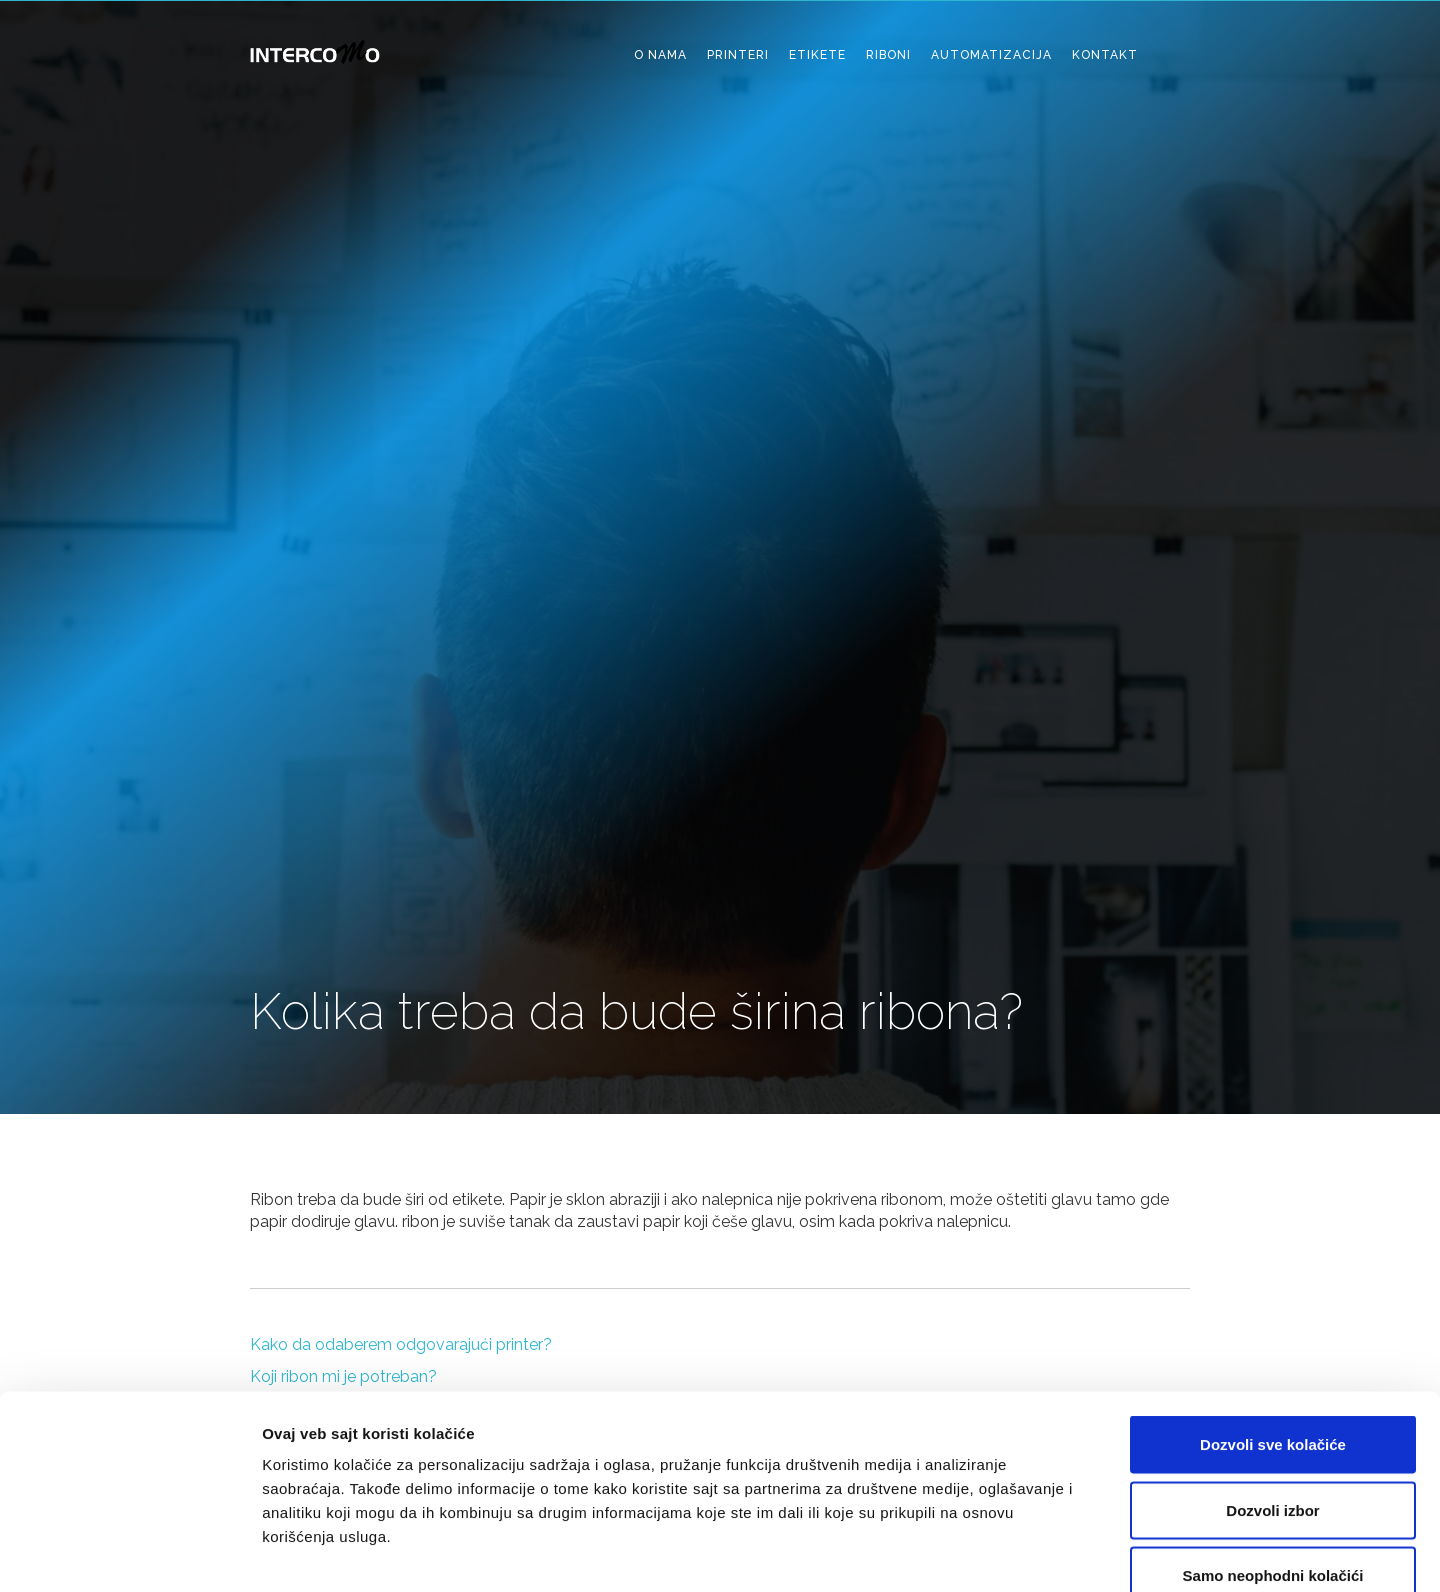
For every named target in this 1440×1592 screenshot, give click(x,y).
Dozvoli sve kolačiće (1273, 1329)
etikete (817, 55)
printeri (738, 55)
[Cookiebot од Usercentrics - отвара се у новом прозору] (129, 1553)
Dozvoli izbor (1272, 1395)
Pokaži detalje (1062, 1552)
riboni (888, 55)
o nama (660, 55)
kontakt (1105, 55)
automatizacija (991, 55)
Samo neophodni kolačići (1273, 1460)
